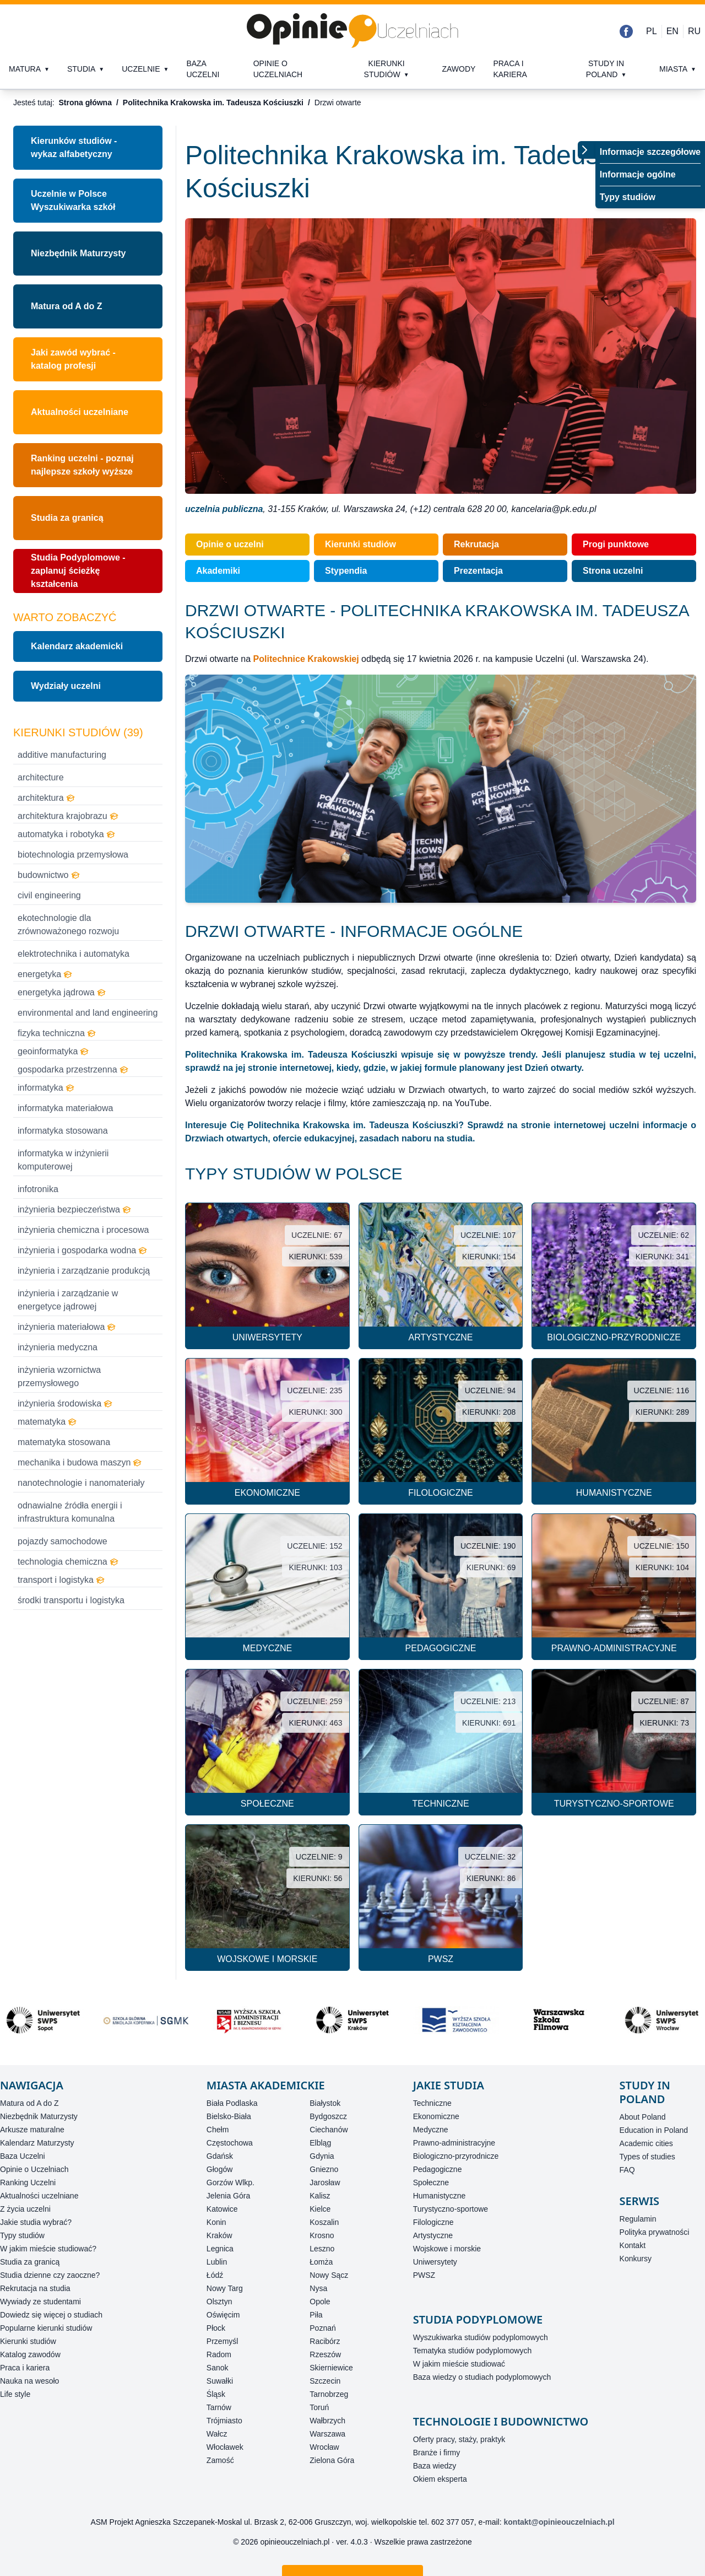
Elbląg (320, 2142)
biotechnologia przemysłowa (73, 854)
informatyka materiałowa (65, 1108)
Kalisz (320, 2195)
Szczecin (325, 2380)
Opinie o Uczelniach (34, 2169)
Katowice (222, 2209)
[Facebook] (626, 31)
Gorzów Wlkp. (230, 2182)
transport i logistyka (61, 1580)
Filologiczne (433, 2222)
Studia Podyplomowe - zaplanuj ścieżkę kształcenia (78, 571)
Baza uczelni (202, 69)
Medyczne (430, 2129)
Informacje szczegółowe (650, 152)
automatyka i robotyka (66, 834)
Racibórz (325, 2341)
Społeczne (431, 2182)
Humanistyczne (439, 2195)
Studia (81, 68)
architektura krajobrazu (68, 816)
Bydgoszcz (328, 2116)
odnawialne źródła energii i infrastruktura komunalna (70, 1512)
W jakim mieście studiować (459, 2363)
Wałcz (217, 2433)
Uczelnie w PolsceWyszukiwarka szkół (73, 200)
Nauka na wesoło (29, 2380)
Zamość (220, 2460)
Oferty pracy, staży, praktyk (459, 2439)
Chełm (218, 2129)
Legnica (220, 2248)
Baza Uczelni (22, 2156)
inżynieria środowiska (65, 1403)
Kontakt (633, 2245)
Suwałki (220, 2380)
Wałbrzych (327, 2420)
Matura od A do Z (66, 306)
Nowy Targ (225, 2288)
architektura (46, 797)
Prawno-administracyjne (454, 2142)
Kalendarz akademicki (77, 646)
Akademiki (218, 570)
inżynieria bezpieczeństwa (74, 1209)
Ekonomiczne (436, 2116)
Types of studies (647, 2156)
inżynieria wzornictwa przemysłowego (59, 1376)
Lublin (217, 2261)
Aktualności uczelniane (39, 2195)
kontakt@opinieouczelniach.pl (559, 2522)
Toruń (319, 2407)
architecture (41, 777)
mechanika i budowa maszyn (80, 1462)
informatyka (46, 1087)
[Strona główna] (352, 31)
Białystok (325, 2103)
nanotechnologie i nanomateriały (81, 1483)
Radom (219, 2354)
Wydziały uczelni (66, 686)
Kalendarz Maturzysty (37, 2142)
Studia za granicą (67, 517)
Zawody (458, 68)
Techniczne (432, 2103)
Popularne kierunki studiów (46, 2328)
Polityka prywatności (655, 2232)
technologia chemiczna (68, 1561)
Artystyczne (433, 2235)
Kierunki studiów (384, 69)
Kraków (219, 2235)
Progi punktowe (616, 544)
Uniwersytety (435, 2261)
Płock (216, 2328)
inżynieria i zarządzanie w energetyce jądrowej (68, 1300)
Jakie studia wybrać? (36, 2222)
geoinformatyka (53, 1051)
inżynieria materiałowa (67, 1327)
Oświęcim (223, 2314)
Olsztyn (219, 2301)
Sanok (218, 2367)
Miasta (673, 68)
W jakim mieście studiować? (48, 2248)
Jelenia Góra (228, 2195)
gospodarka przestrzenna (73, 1069)
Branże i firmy (436, 2452)
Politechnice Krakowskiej (306, 659)
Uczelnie (141, 68)
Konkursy (636, 2258)
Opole (320, 2301)
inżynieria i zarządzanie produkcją (84, 1270)
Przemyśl (222, 2341)
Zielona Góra (332, 2460)
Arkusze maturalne (32, 2129)
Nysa (318, 2288)
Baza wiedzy (435, 2465)
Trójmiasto (224, 2420)
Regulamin (638, 2218)
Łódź (215, 2275)
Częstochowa (230, 2142)
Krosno (322, 2235)
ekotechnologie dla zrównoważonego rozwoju (68, 924)
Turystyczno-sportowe (450, 2209)
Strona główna (84, 102)
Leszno (322, 2248)
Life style (15, 2394)
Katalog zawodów (30, 2354)
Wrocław (324, 2447)
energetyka (45, 974)
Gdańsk (220, 2156)
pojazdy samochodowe (62, 1541)
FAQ (627, 2169)
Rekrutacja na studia (35, 2288)
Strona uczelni (613, 570)
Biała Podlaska (232, 2103)
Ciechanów (329, 2129)
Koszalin (324, 2222)
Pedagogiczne (437, 2169)
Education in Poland (654, 2130)
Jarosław (325, 2182)
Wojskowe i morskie (447, 2248)
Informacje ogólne (638, 174)
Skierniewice (331, 2367)
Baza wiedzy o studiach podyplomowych (482, 2377)
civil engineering (49, 895)
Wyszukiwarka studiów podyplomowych (480, 2337)
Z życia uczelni (25, 2209)
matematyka (47, 1421)
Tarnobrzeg (329, 2394)
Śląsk (216, 2394)
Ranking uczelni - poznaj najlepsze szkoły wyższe (82, 465)
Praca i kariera (510, 69)
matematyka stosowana (64, 1442)
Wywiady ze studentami (40, 2301)
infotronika (38, 1189)
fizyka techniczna (57, 1033)
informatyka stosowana (63, 1130)
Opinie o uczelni (230, 544)
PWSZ (424, 2275)
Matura (25, 68)
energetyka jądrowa (62, 992)
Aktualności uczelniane (79, 412)
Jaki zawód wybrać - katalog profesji (73, 359)
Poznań (322, 2328)
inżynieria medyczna (57, 1347)
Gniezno (324, 2169)
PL (651, 31)
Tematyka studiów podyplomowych (472, 2350)
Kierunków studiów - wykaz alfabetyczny (74, 147)
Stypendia (346, 570)
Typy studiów (627, 197)
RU (694, 31)
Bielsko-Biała (229, 2116)
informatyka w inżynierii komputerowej (63, 1160)
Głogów (219, 2169)
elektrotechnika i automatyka (73, 953)
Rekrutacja (476, 544)
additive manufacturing (62, 754)
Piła (316, 2314)
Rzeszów (325, 2354)
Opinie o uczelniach (277, 69)
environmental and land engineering (88, 1012)
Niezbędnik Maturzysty (78, 253)
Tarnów (219, 2407)
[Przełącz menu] (586, 150)
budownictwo (49, 875)
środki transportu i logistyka (71, 1600)
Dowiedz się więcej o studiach (51, 2314)
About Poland (643, 2116)
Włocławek (225, 2447)
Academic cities (646, 2143)
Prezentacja (478, 570)
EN (672, 31)
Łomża (321, 2261)
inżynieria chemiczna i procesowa (83, 1230)
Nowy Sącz (329, 2275)
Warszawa (327, 2433)
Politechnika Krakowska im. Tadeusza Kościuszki (213, 102)
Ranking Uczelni (28, 2182)
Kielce (320, 2209)
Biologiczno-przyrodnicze (456, 2156)
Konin (216, 2222)
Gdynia (322, 2156)
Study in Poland (605, 69)
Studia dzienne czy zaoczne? (50, 2275)
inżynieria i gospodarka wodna (82, 1250)
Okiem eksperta (440, 2479)
